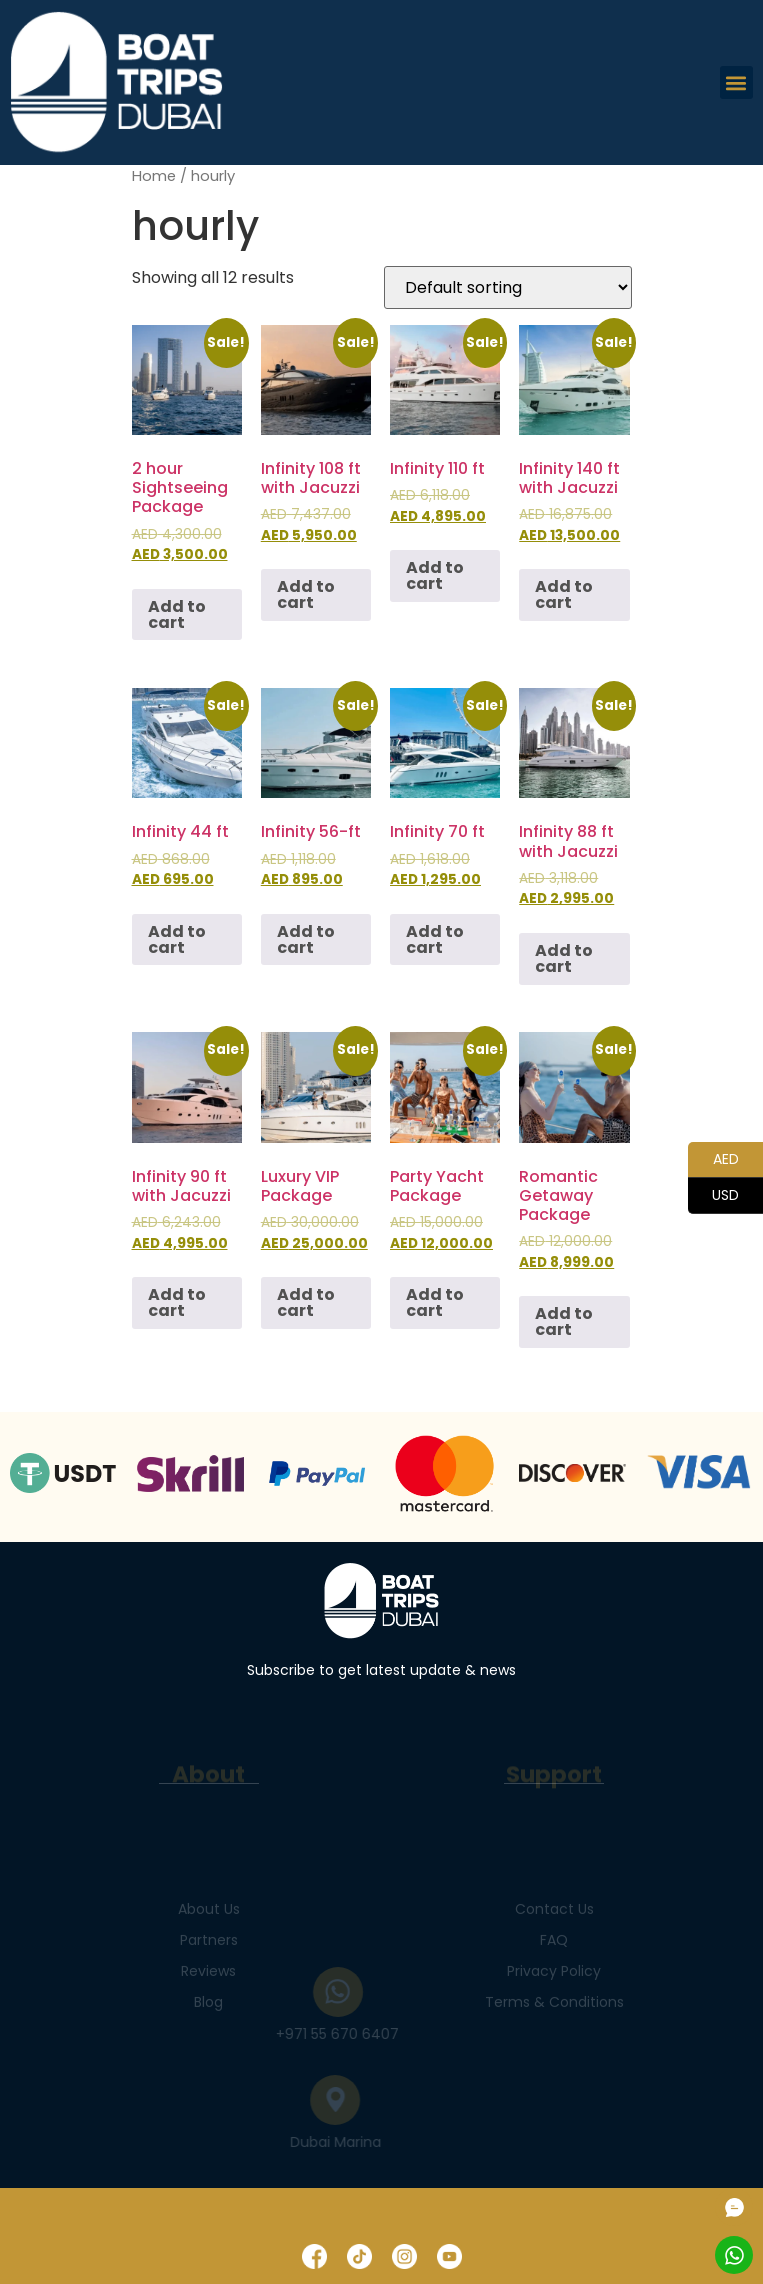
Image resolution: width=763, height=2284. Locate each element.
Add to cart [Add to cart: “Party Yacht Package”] (435, 1302)
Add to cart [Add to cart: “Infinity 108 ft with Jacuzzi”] (306, 594)
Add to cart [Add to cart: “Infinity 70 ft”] (435, 939)
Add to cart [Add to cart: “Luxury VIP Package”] (306, 1302)
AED (713, 1160)
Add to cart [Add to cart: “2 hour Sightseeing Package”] (177, 614)
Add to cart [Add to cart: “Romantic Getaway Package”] (564, 1321)
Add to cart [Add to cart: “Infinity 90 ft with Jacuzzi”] (177, 1302)
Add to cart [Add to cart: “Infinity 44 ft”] (177, 939)
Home (154, 176)
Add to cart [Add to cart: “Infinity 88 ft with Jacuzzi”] (564, 958)
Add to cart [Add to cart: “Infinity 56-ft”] (306, 939)
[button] (736, 82)
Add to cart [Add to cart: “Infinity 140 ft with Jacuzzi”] (564, 594)
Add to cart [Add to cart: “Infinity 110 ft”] (435, 575)
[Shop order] (508, 287)
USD (713, 1196)
